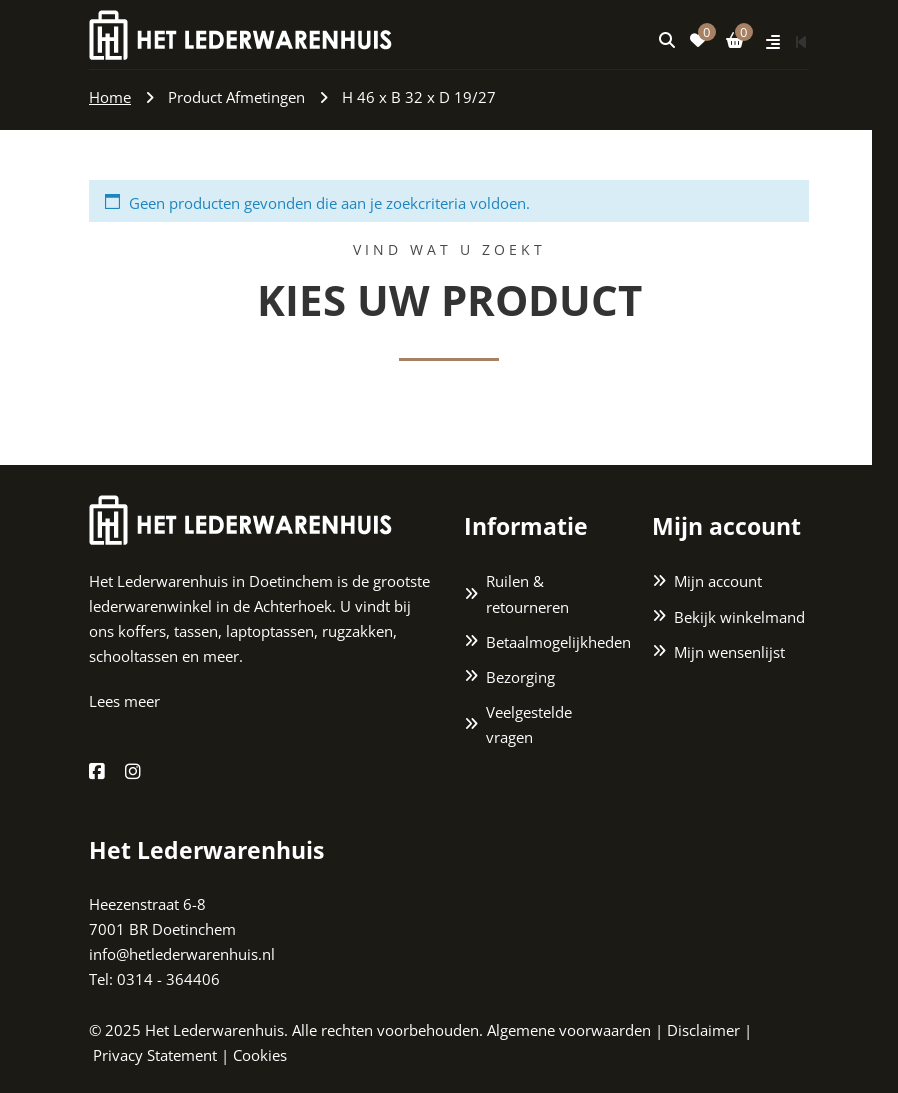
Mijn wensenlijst (729, 652)
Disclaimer (703, 1030)
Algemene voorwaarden (569, 1030)
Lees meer (124, 702)
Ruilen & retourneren (527, 594)
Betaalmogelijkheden (554, 642)
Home (110, 97)
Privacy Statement (155, 1055)
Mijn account (718, 582)
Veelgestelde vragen (529, 724)
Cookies (260, 1055)
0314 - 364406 (168, 980)
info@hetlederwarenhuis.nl (182, 955)
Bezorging (520, 677)
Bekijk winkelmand (739, 617)
